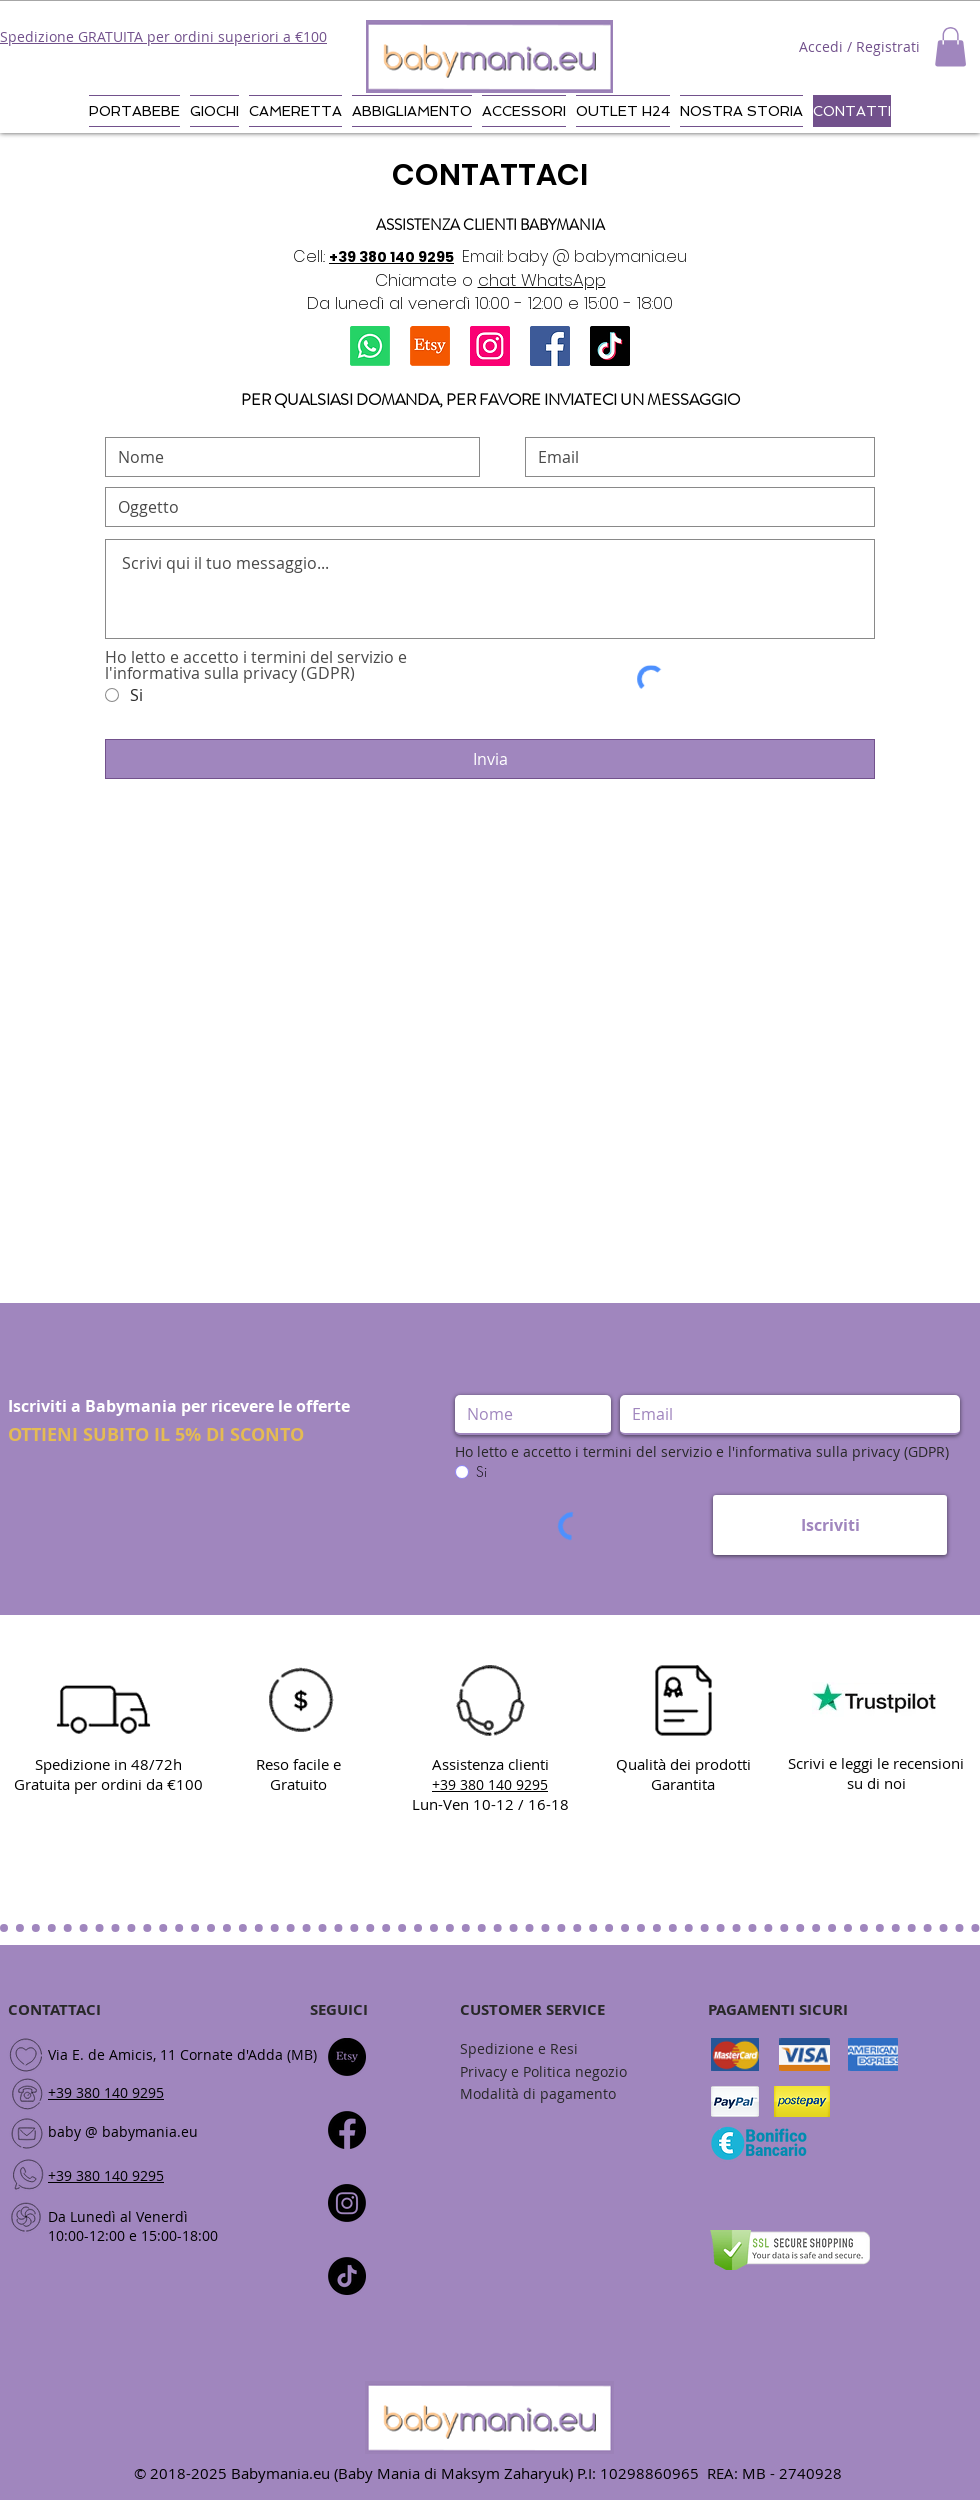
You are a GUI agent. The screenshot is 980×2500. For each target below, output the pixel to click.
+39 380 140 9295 (391, 257)
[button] (950, 46)
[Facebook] (550, 346)
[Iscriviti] (830, 1525)
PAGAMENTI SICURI (778, 2009)
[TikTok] (610, 346)
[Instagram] (490, 346)
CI (360, 2009)
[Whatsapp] (370, 346)
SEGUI (331, 2009)
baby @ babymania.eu (123, 2131)
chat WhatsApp (542, 280)
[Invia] (490, 759)
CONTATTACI (54, 2009)
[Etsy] (430, 346)
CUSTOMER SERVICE (532, 2009)
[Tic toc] (347, 2276)
